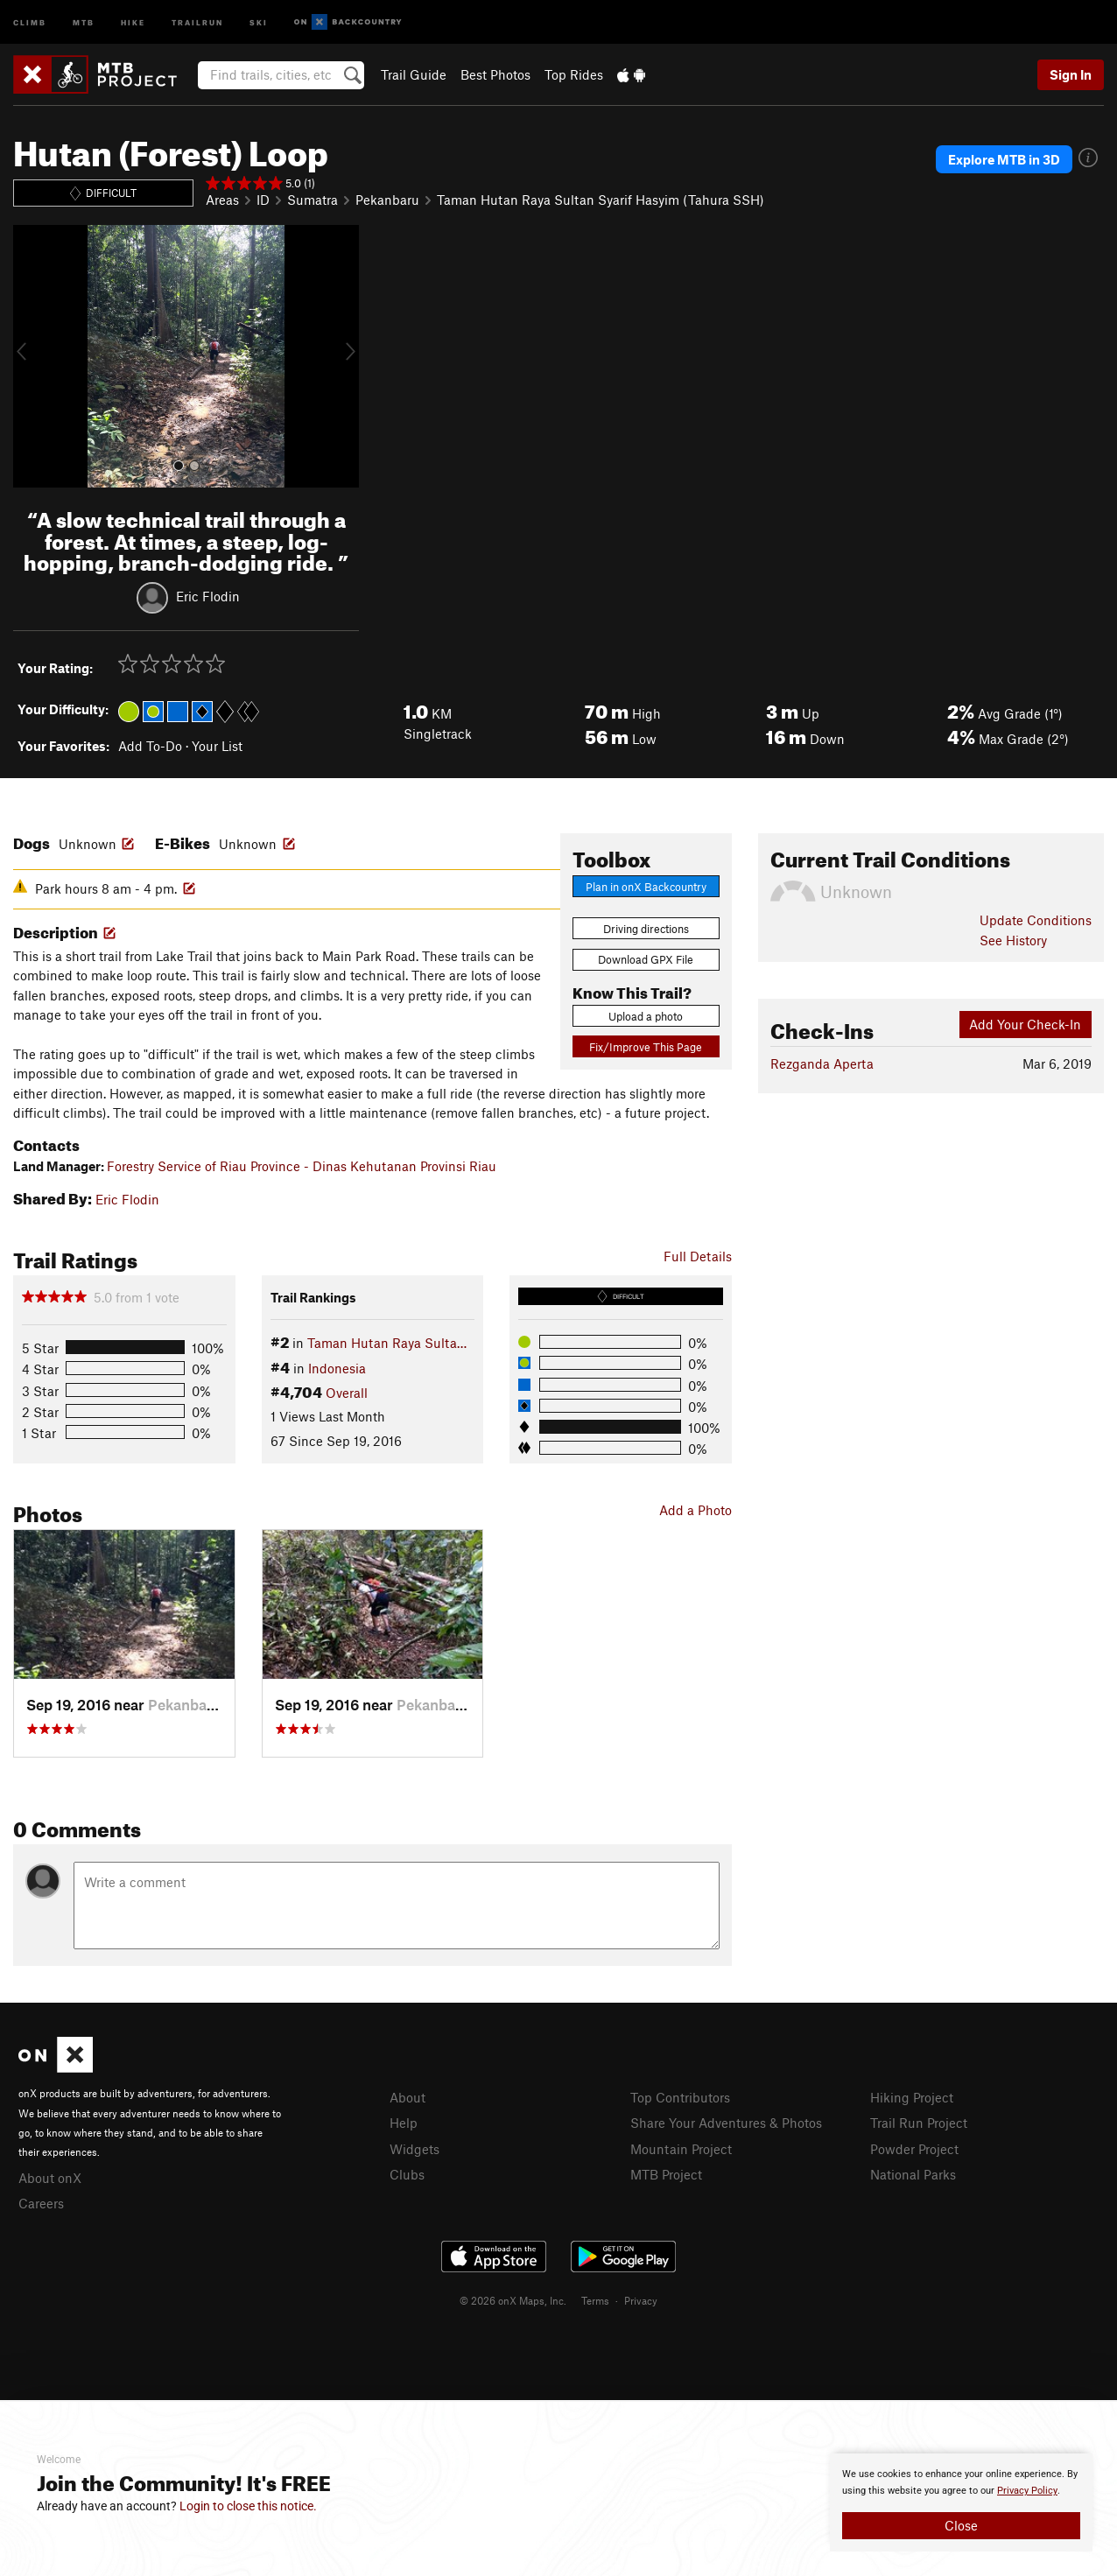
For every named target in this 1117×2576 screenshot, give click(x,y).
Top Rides (573, 74)
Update (1036, 920)
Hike (133, 21)
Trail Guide (413, 74)
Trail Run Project (918, 2122)
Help (404, 2122)
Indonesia (337, 1368)
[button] (30, 356)
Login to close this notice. (248, 2506)
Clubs (407, 2174)
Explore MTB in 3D (1004, 159)
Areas (222, 199)
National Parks (913, 2174)
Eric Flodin (208, 596)
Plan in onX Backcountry (646, 887)
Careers (41, 2203)
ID (263, 199)
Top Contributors (680, 2097)
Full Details (698, 1256)
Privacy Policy (1027, 2490)
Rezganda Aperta (822, 1063)
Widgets (414, 2149)
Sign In (1071, 74)
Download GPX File (645, 959)
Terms (595, 2300)
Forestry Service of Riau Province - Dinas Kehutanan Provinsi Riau (301, 1166)
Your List (217, 746)
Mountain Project (681, 2149)
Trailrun (197, 21)
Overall (347, 1392)
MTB (84, 21)
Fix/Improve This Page (645, 1047)
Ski (258, 21)
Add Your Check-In (1025, 1024)
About (407, 2097)
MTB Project (666, 2174)
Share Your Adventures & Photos (726, 2122)
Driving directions (646, 929)
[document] (961, 2502)
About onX (49, 2178)
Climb (29, 21)
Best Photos (495, 74)
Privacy (640, 2300)
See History (1013, 940)
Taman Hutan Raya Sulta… (387, 1343)
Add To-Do (150, 746)
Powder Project (914, 2149)
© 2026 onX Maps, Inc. (513, 2300)
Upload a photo (645, 1016)
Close (961, 2525)
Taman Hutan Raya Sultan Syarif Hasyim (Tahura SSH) (600, 199)
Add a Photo (695, 1510)
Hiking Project (911, 2097)
